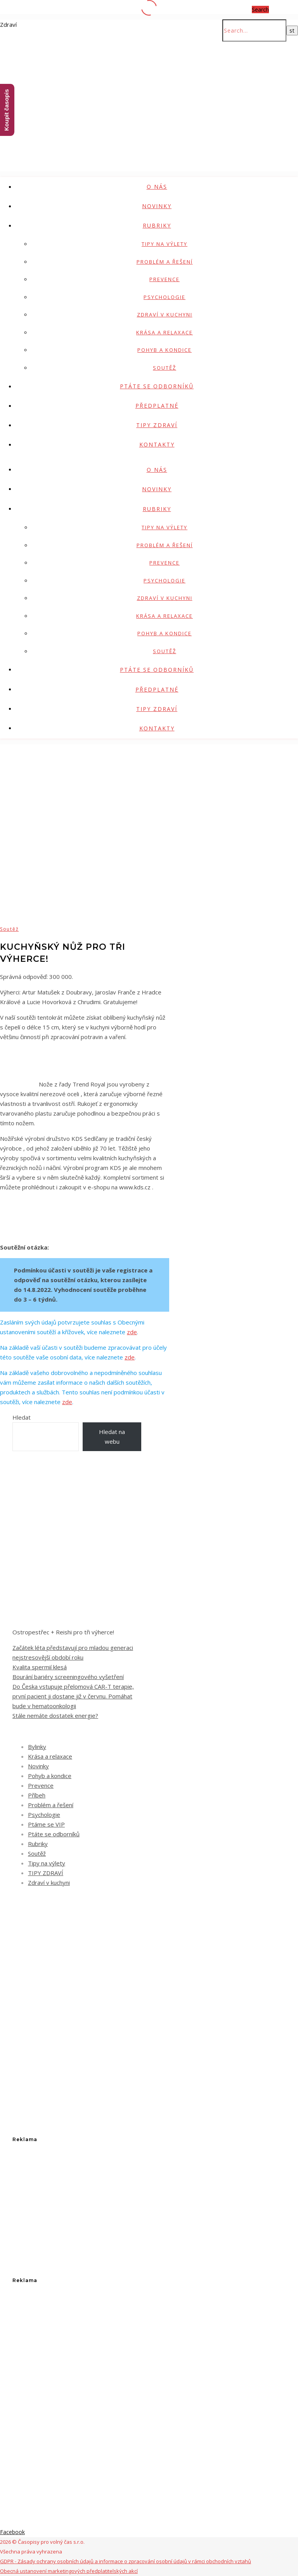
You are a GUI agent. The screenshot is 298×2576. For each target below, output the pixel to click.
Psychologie (164, 297)
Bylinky (37, 1746)
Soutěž (164, 367)
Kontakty (157, 444)
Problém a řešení (165, 261)
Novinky (157, 206)
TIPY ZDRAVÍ (156, 425)
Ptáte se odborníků (157, 386)
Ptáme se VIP (46, 1824)
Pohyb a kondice (164, 349)
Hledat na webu (112, 1436)
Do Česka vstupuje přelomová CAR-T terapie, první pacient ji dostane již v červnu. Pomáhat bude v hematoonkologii (73, 1696)
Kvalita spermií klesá (39, 1667)
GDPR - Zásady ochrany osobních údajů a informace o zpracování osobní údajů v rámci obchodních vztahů (125, 2561)
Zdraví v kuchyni (164, 314)
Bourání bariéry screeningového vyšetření (68, 1677)
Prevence (164, 279)
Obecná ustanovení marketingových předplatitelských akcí (69, 2570)
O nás (157, 186)
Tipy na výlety (164, 243)
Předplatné (156, 405)
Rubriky (157, 225)
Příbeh (36, 1795)
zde (132, 1332)
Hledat (21, 1417)
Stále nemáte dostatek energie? (55, 1715)
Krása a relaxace (164, 332)
